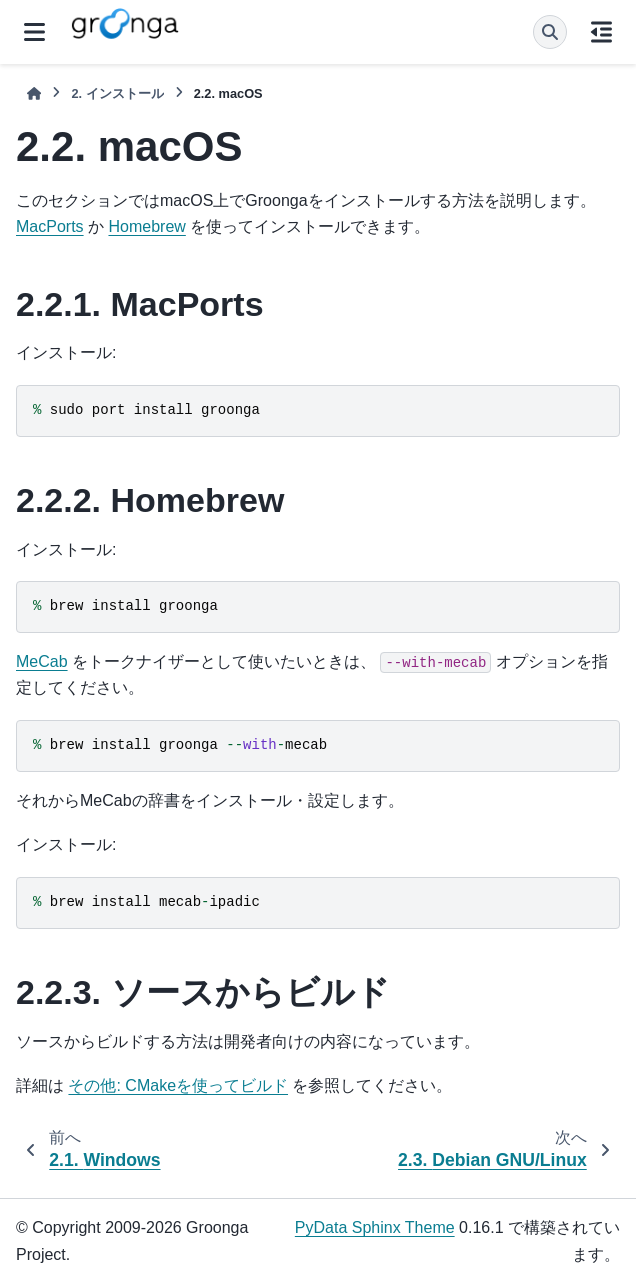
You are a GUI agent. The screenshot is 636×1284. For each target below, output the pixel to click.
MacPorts (50, 226)
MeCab (42, 661)
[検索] (550, 32)
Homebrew (146, 226)
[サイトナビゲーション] (34, 32)
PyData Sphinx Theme (375, 1227)
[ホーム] (34, 93)
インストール (117, 93)
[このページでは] (601, 32)
